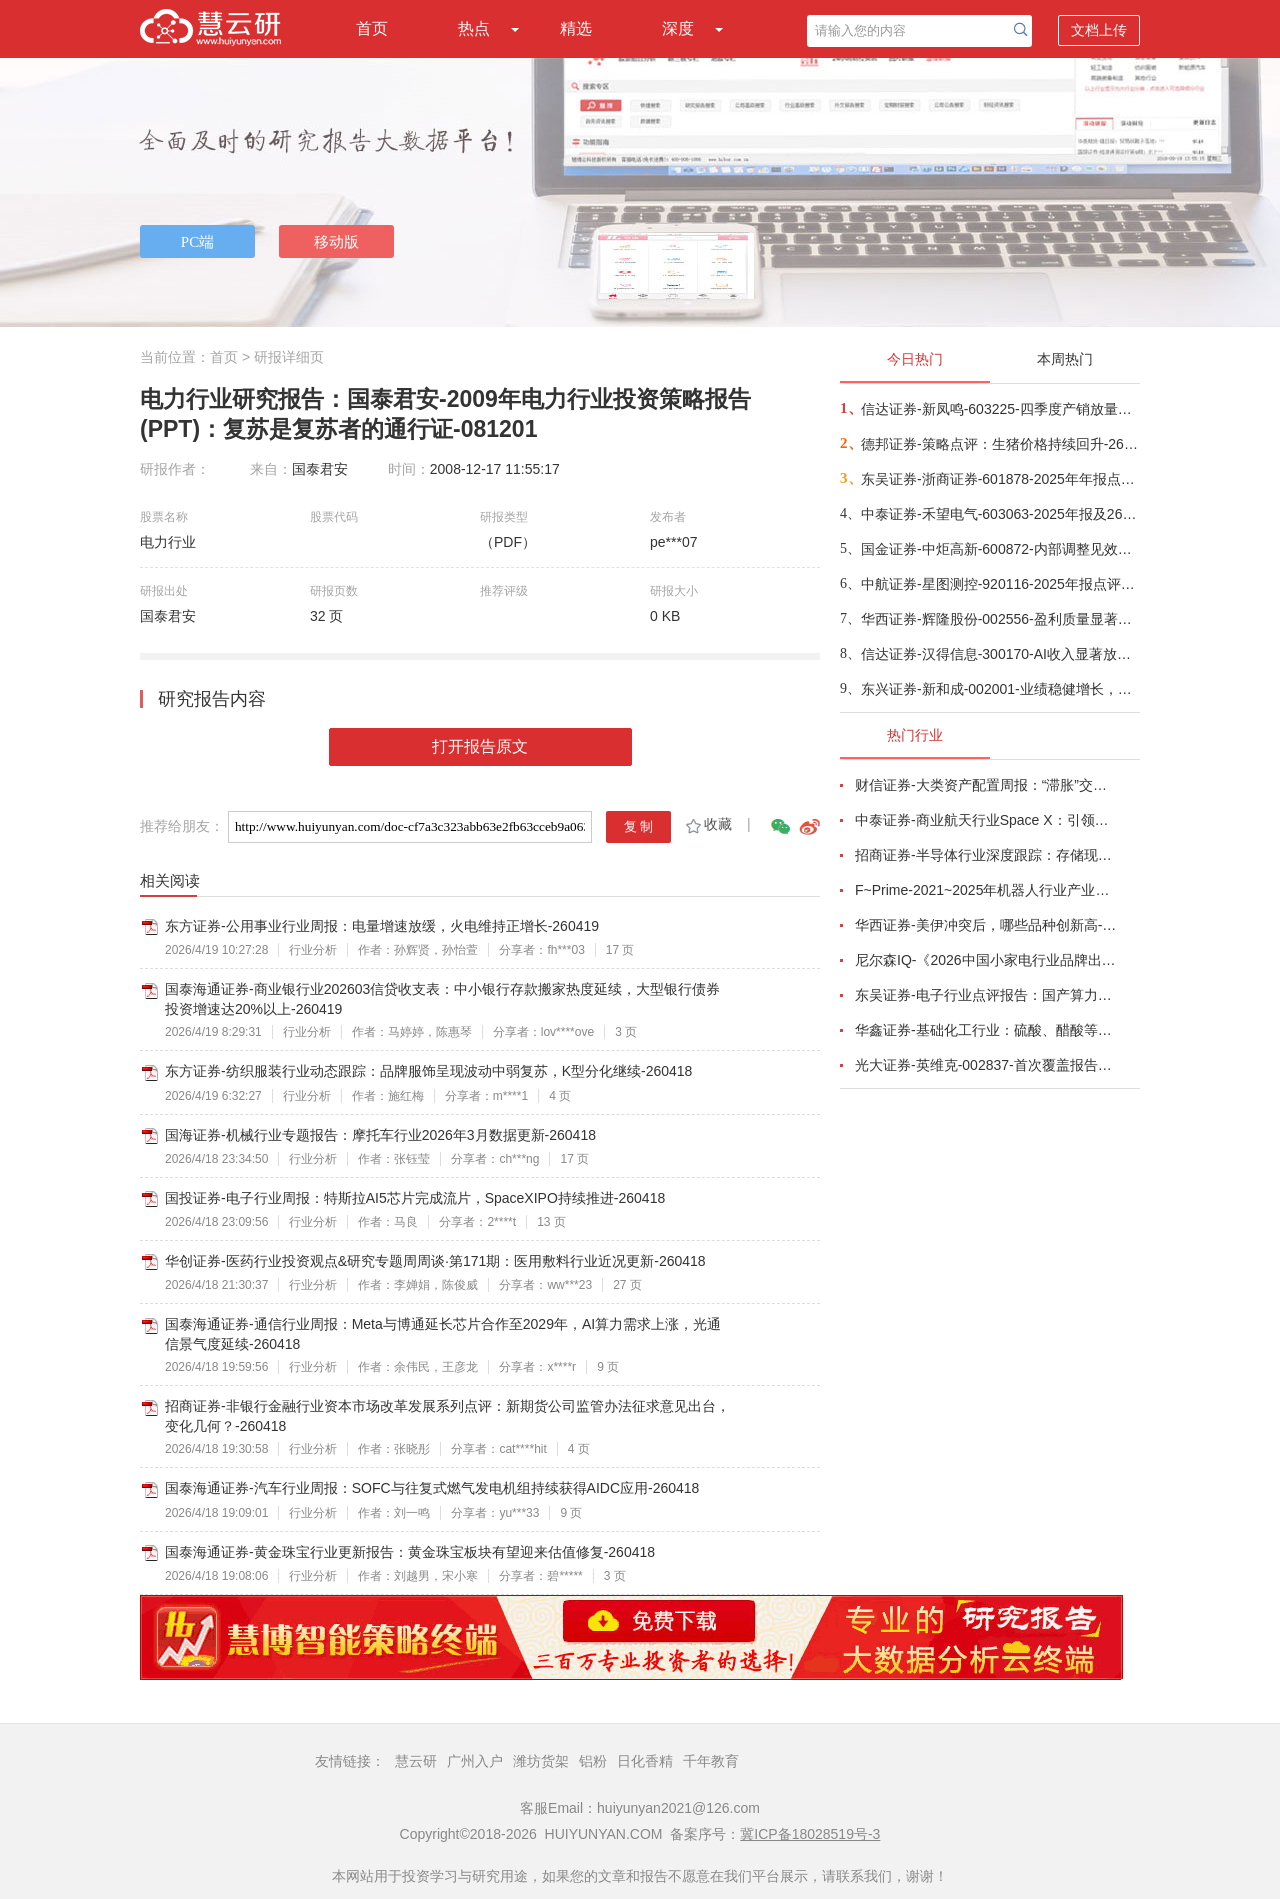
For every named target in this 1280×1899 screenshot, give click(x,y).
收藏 (707, 824)
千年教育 (711, 1761)
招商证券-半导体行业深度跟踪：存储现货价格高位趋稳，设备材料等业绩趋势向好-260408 (986, 855)
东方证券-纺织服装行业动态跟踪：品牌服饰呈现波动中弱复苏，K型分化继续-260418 (428, 1071)
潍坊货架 (541, 1761)
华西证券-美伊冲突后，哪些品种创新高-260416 (986, 925)
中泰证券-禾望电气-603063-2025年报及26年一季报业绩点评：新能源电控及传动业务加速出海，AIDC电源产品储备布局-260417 (999, 514)
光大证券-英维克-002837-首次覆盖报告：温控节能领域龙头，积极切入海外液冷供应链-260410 (986, 1065)
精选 (576, 28)
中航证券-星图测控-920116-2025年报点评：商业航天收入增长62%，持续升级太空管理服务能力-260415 (999, 584)
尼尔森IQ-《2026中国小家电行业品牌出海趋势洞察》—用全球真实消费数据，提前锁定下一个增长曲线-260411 (986, 960)
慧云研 (416, 1761)
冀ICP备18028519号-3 (810, 1834)
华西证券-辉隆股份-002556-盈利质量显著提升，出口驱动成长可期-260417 (999, 619)
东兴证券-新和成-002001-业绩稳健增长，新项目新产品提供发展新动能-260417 (999, 689)
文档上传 (1099, 30)
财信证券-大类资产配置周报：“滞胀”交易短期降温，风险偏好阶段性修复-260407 (986, 785)
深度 (678, 28)
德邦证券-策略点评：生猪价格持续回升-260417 (999, 444)
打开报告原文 (480, 746)
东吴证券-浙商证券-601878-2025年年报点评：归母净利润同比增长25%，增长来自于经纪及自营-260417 (999, 479)
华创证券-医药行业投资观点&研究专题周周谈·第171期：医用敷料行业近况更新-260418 (435, 1261)
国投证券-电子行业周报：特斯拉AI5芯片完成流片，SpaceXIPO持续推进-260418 (415, 1198)
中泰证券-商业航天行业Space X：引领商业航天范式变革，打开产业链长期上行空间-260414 (986, 820)
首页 (372, 28)
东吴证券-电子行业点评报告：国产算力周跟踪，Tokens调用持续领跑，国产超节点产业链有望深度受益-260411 (986, 995)
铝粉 (593, 1761)
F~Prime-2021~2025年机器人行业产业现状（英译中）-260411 (986, 890)
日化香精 (645, 1761)
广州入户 (475, 1761)
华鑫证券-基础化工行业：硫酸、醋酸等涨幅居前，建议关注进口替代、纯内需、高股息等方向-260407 (986, 1030)
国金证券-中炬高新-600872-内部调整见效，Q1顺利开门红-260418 (999, 549)
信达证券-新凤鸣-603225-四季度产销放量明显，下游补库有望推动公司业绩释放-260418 (999, 409)
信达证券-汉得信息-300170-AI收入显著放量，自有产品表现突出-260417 (999, 654)
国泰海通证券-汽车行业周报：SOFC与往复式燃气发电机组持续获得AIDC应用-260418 (432, 1488)
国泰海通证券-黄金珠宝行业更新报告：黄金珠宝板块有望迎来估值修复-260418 (410, 1552)
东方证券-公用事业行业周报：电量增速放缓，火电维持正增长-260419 (382, 926)
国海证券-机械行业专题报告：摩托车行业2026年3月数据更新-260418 (380, 1135)
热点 (474, 28)
